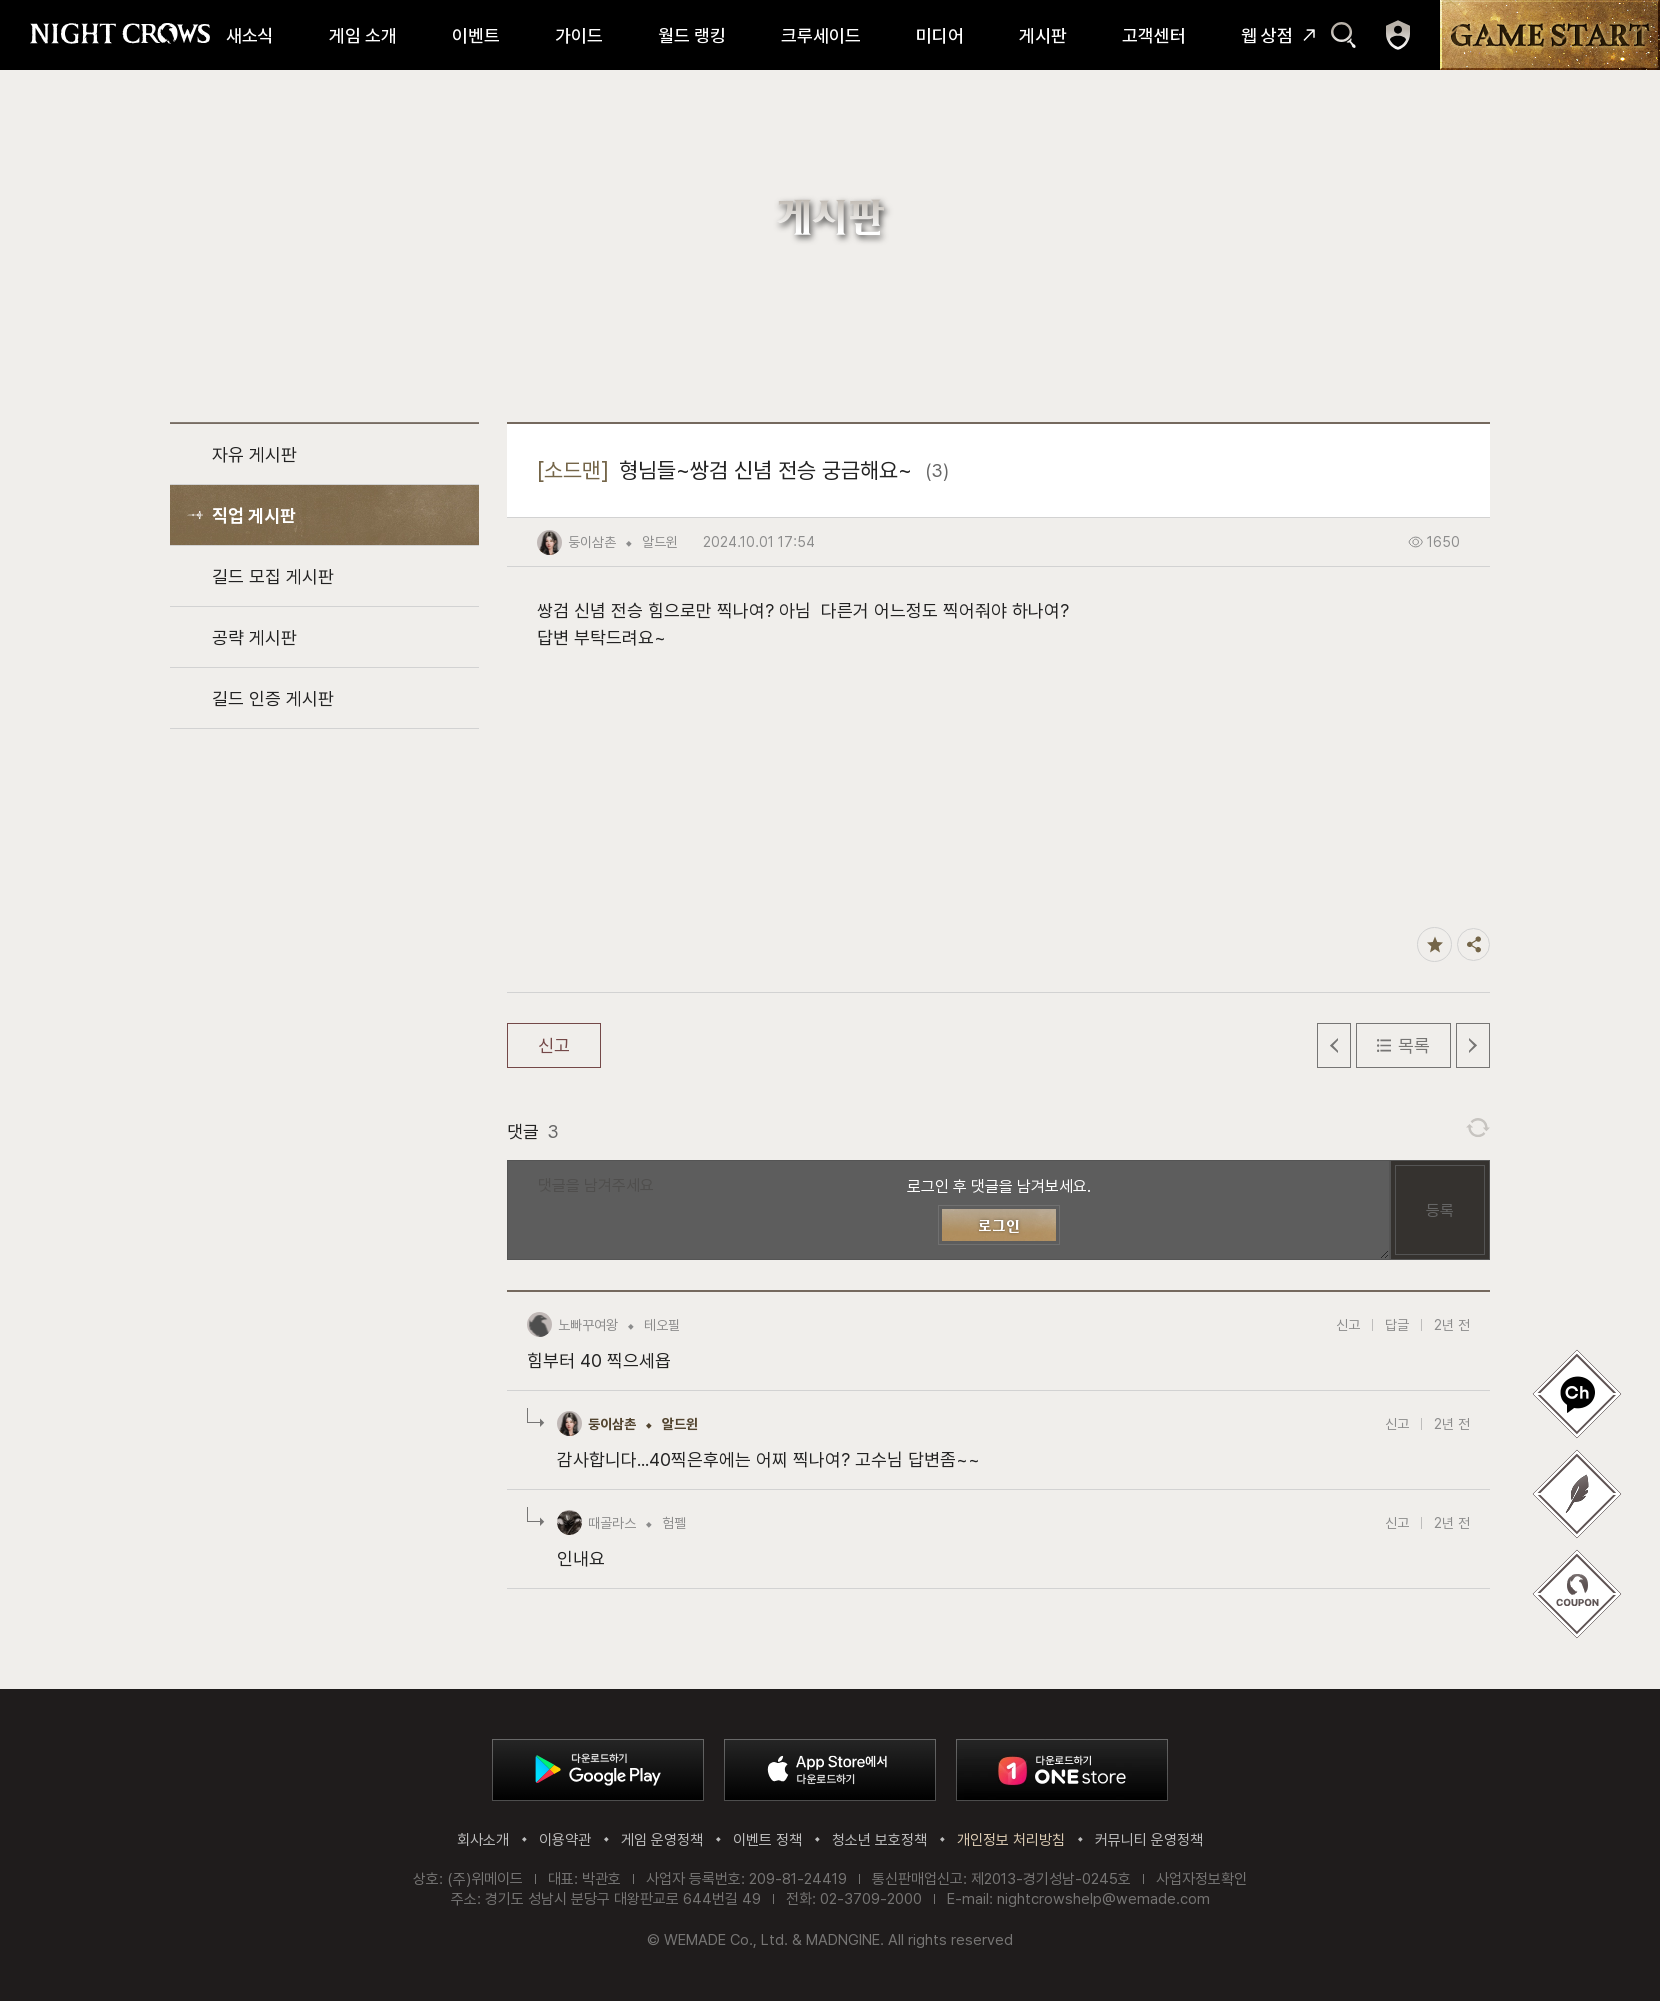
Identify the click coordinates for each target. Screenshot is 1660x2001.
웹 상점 (1267, 35)
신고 (554, 1045)
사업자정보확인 (1201, 1879)
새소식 (250, 35)
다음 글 (1473, 1045)
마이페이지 (1398, 35)
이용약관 (565, 1840)
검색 (1343, 35)
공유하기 (1473, 944)
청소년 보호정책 (879, 1840)
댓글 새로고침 (1478, 1128)
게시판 (1043, 35)
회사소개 (483, 1840)
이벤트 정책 (767, 1840)
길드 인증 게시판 (273, 698)
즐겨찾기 (1434, 944)
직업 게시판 (254, 515)
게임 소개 (363, 35)
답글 (1397, 1325)
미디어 (940, 35)
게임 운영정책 (662, 1840)
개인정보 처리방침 (1011, 1840)
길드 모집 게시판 (273, 576)
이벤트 (476, 35)
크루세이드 (821, 35)
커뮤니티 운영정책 (1149, 1840)
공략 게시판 (254, 637)
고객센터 (1154, 35)
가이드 (579, 35)
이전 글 (1334, 1045)
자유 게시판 (254, 454)
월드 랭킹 (692, 35)
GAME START (1550, 35)
